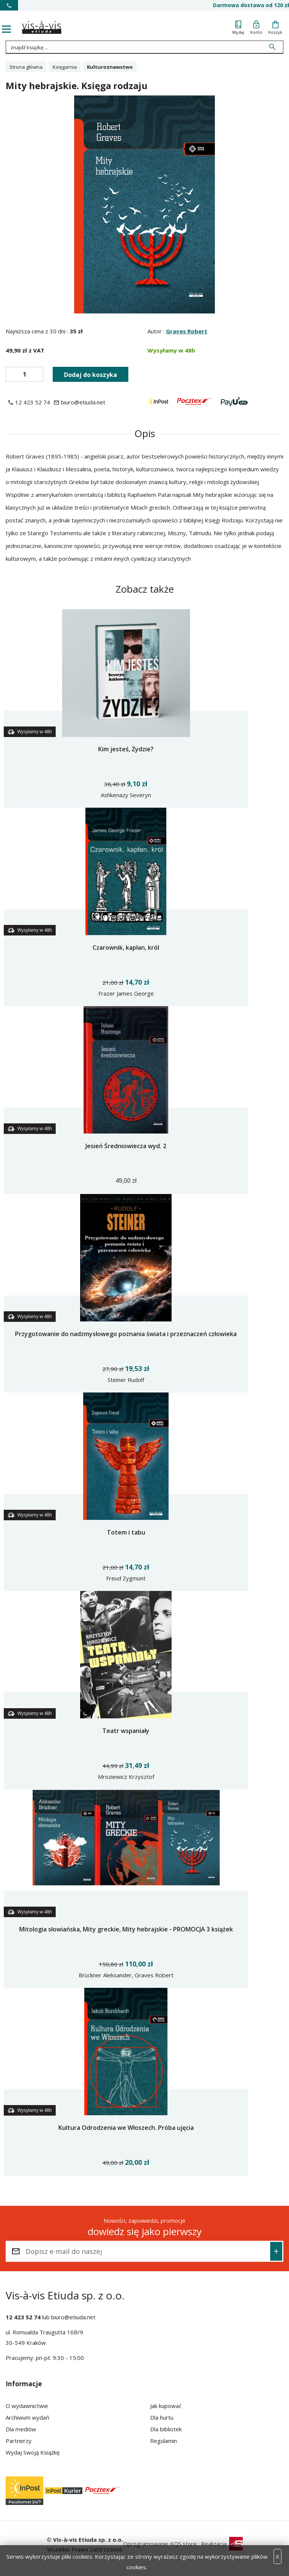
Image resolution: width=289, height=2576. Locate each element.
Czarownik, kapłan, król (126, 947)
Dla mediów (21, 2429)
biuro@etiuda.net (73, 2317)
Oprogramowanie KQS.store (160, 2543)
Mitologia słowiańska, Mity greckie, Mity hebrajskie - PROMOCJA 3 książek (126, 1929)
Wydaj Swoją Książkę (32, 2452)
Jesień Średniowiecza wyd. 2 (125, 1146)
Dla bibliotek (166, 2429)
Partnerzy (19, 2440)
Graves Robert (186, 331)
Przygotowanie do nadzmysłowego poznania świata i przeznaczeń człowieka (126, 1334)
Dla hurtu (161, 2417)
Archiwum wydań (27, 2417)
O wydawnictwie (27, 2406)
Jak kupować (165, 2406)
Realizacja (222, 2543)
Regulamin (163, 2440)
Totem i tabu (126, 1532)
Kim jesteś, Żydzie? (126, 749)
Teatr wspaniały (125, 1731)
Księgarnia (65, 67)
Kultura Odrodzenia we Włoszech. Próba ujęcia (126, 2127)
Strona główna (26, 67)
